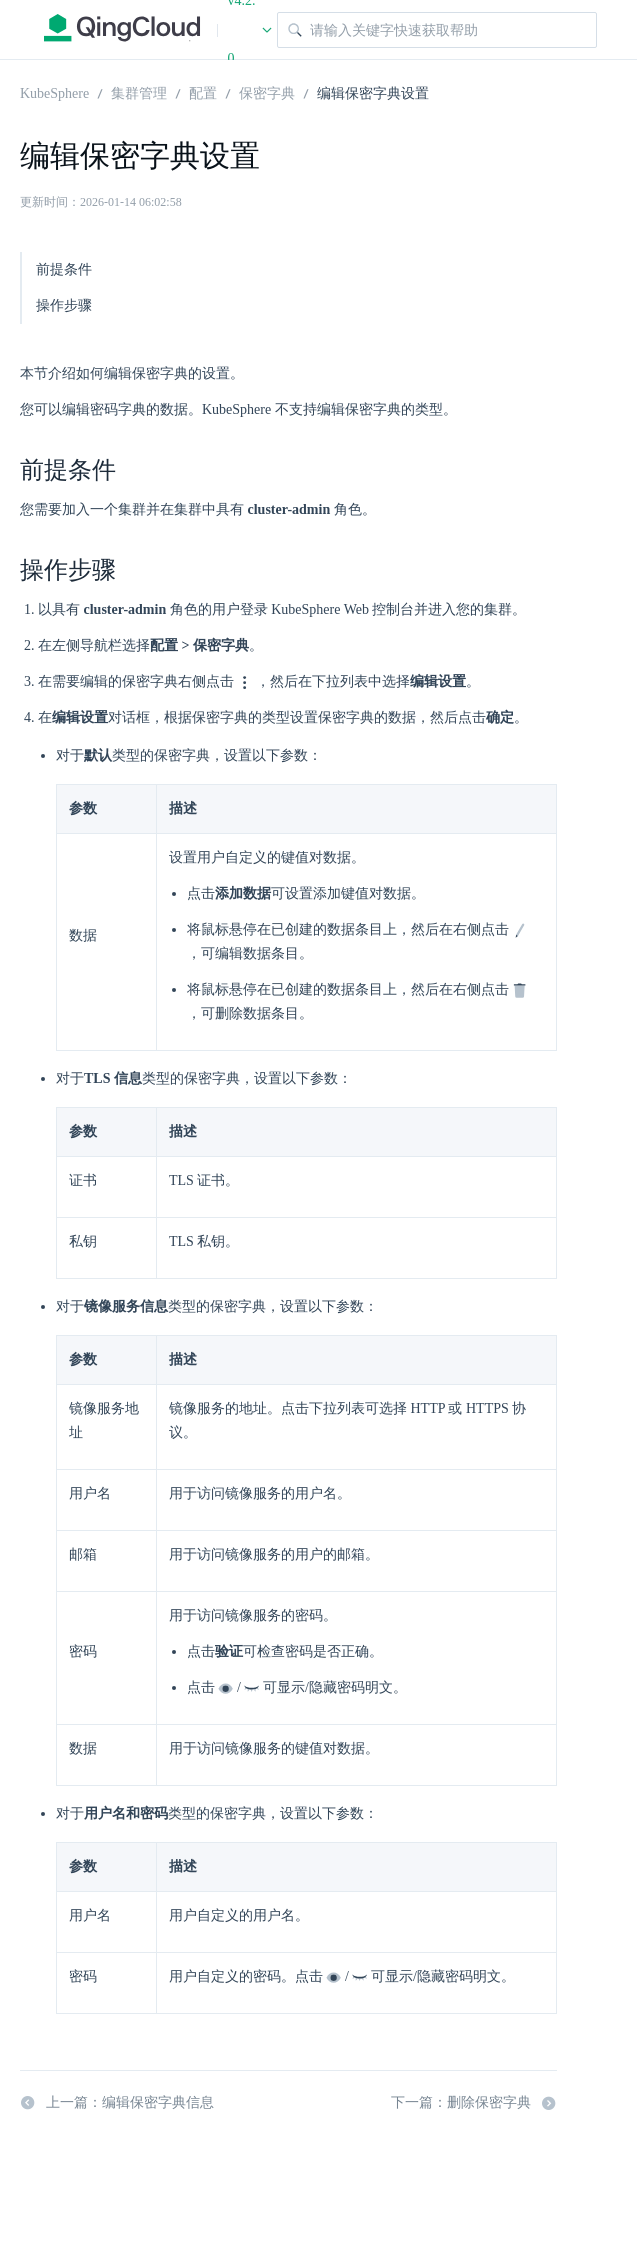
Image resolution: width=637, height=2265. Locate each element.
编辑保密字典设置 (373, 92)
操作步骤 (64, 305)
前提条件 (64, 269)
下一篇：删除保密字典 (474, 2103)
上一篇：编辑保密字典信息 (117, 2103)
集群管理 (139, 92)
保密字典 (267, 92)
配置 (203, 92)
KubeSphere (54, 92)
